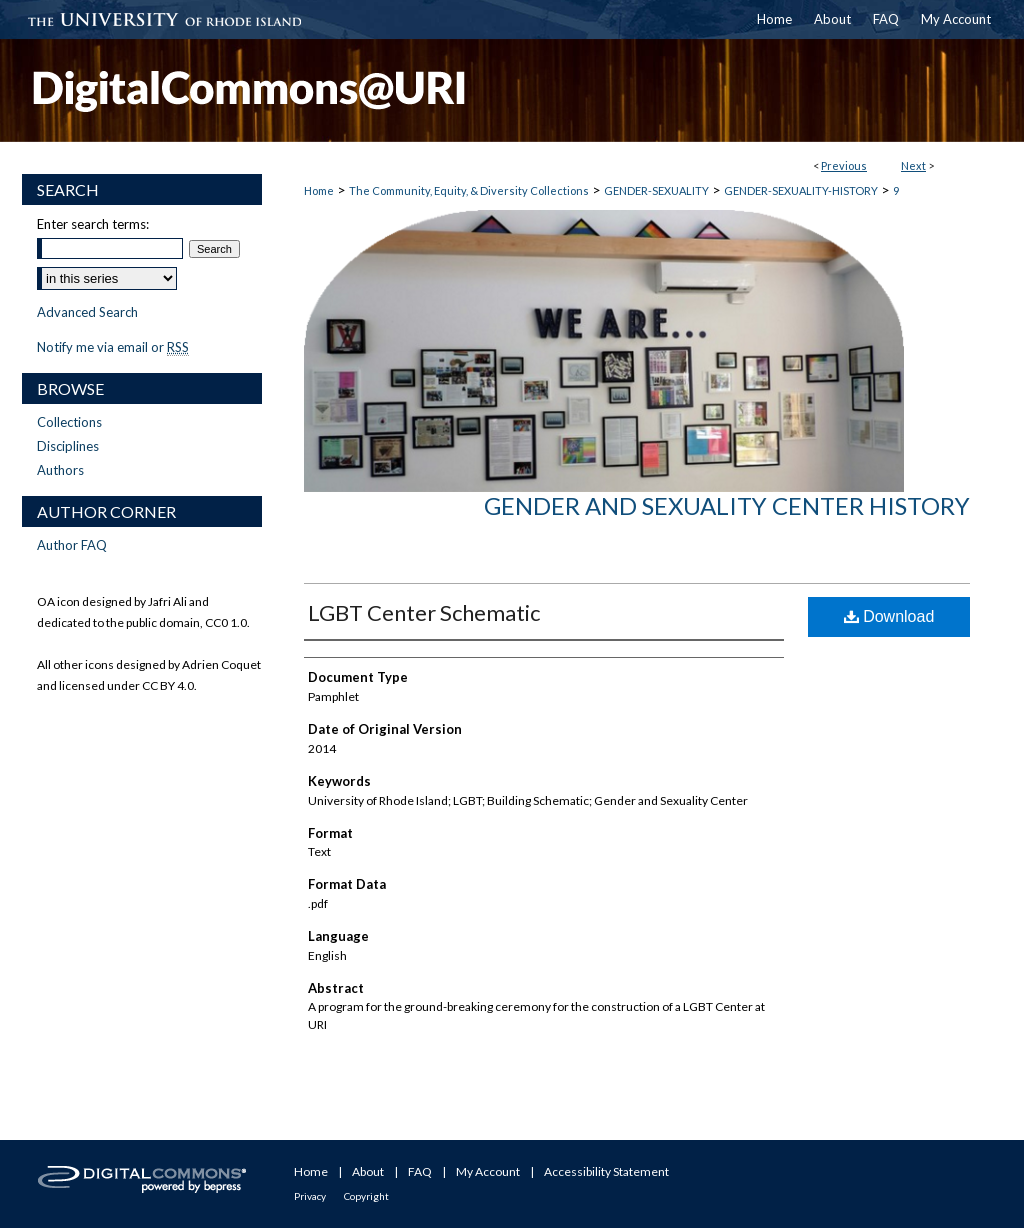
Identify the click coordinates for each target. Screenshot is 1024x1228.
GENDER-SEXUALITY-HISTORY (801, 190)
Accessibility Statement (606, 1171)
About (368, 1171)
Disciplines (68, 446)
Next (913, 165)
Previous (844, 165)
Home (319, 190)
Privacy (310, 1196)
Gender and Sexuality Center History (727, 505)
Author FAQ (72, 545)
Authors (60, 470)
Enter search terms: (93, 224)
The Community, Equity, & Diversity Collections (469, 190)
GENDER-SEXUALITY (656, 190)
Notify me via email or (113, 347)
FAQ (420, 1171)
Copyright (366, 1196)
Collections (69, 422)
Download (889, 616)
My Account (488, 1171)
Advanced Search (87, 312)
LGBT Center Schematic (424, 612)
